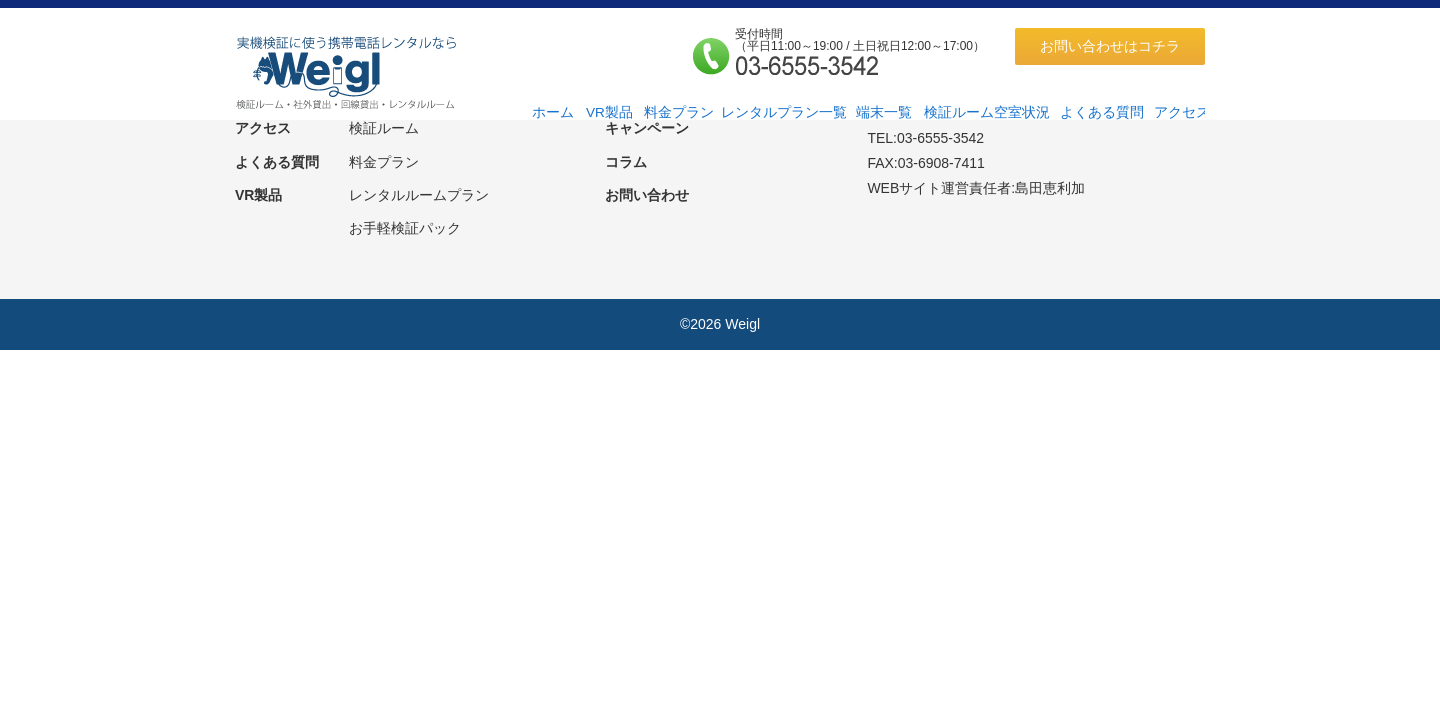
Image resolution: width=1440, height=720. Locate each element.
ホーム (553, 112)
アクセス (1182, 112)
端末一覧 (884, 112)
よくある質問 (1102, 112)
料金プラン (679, 112)
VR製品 (609, 112)
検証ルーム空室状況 (987, 112)
